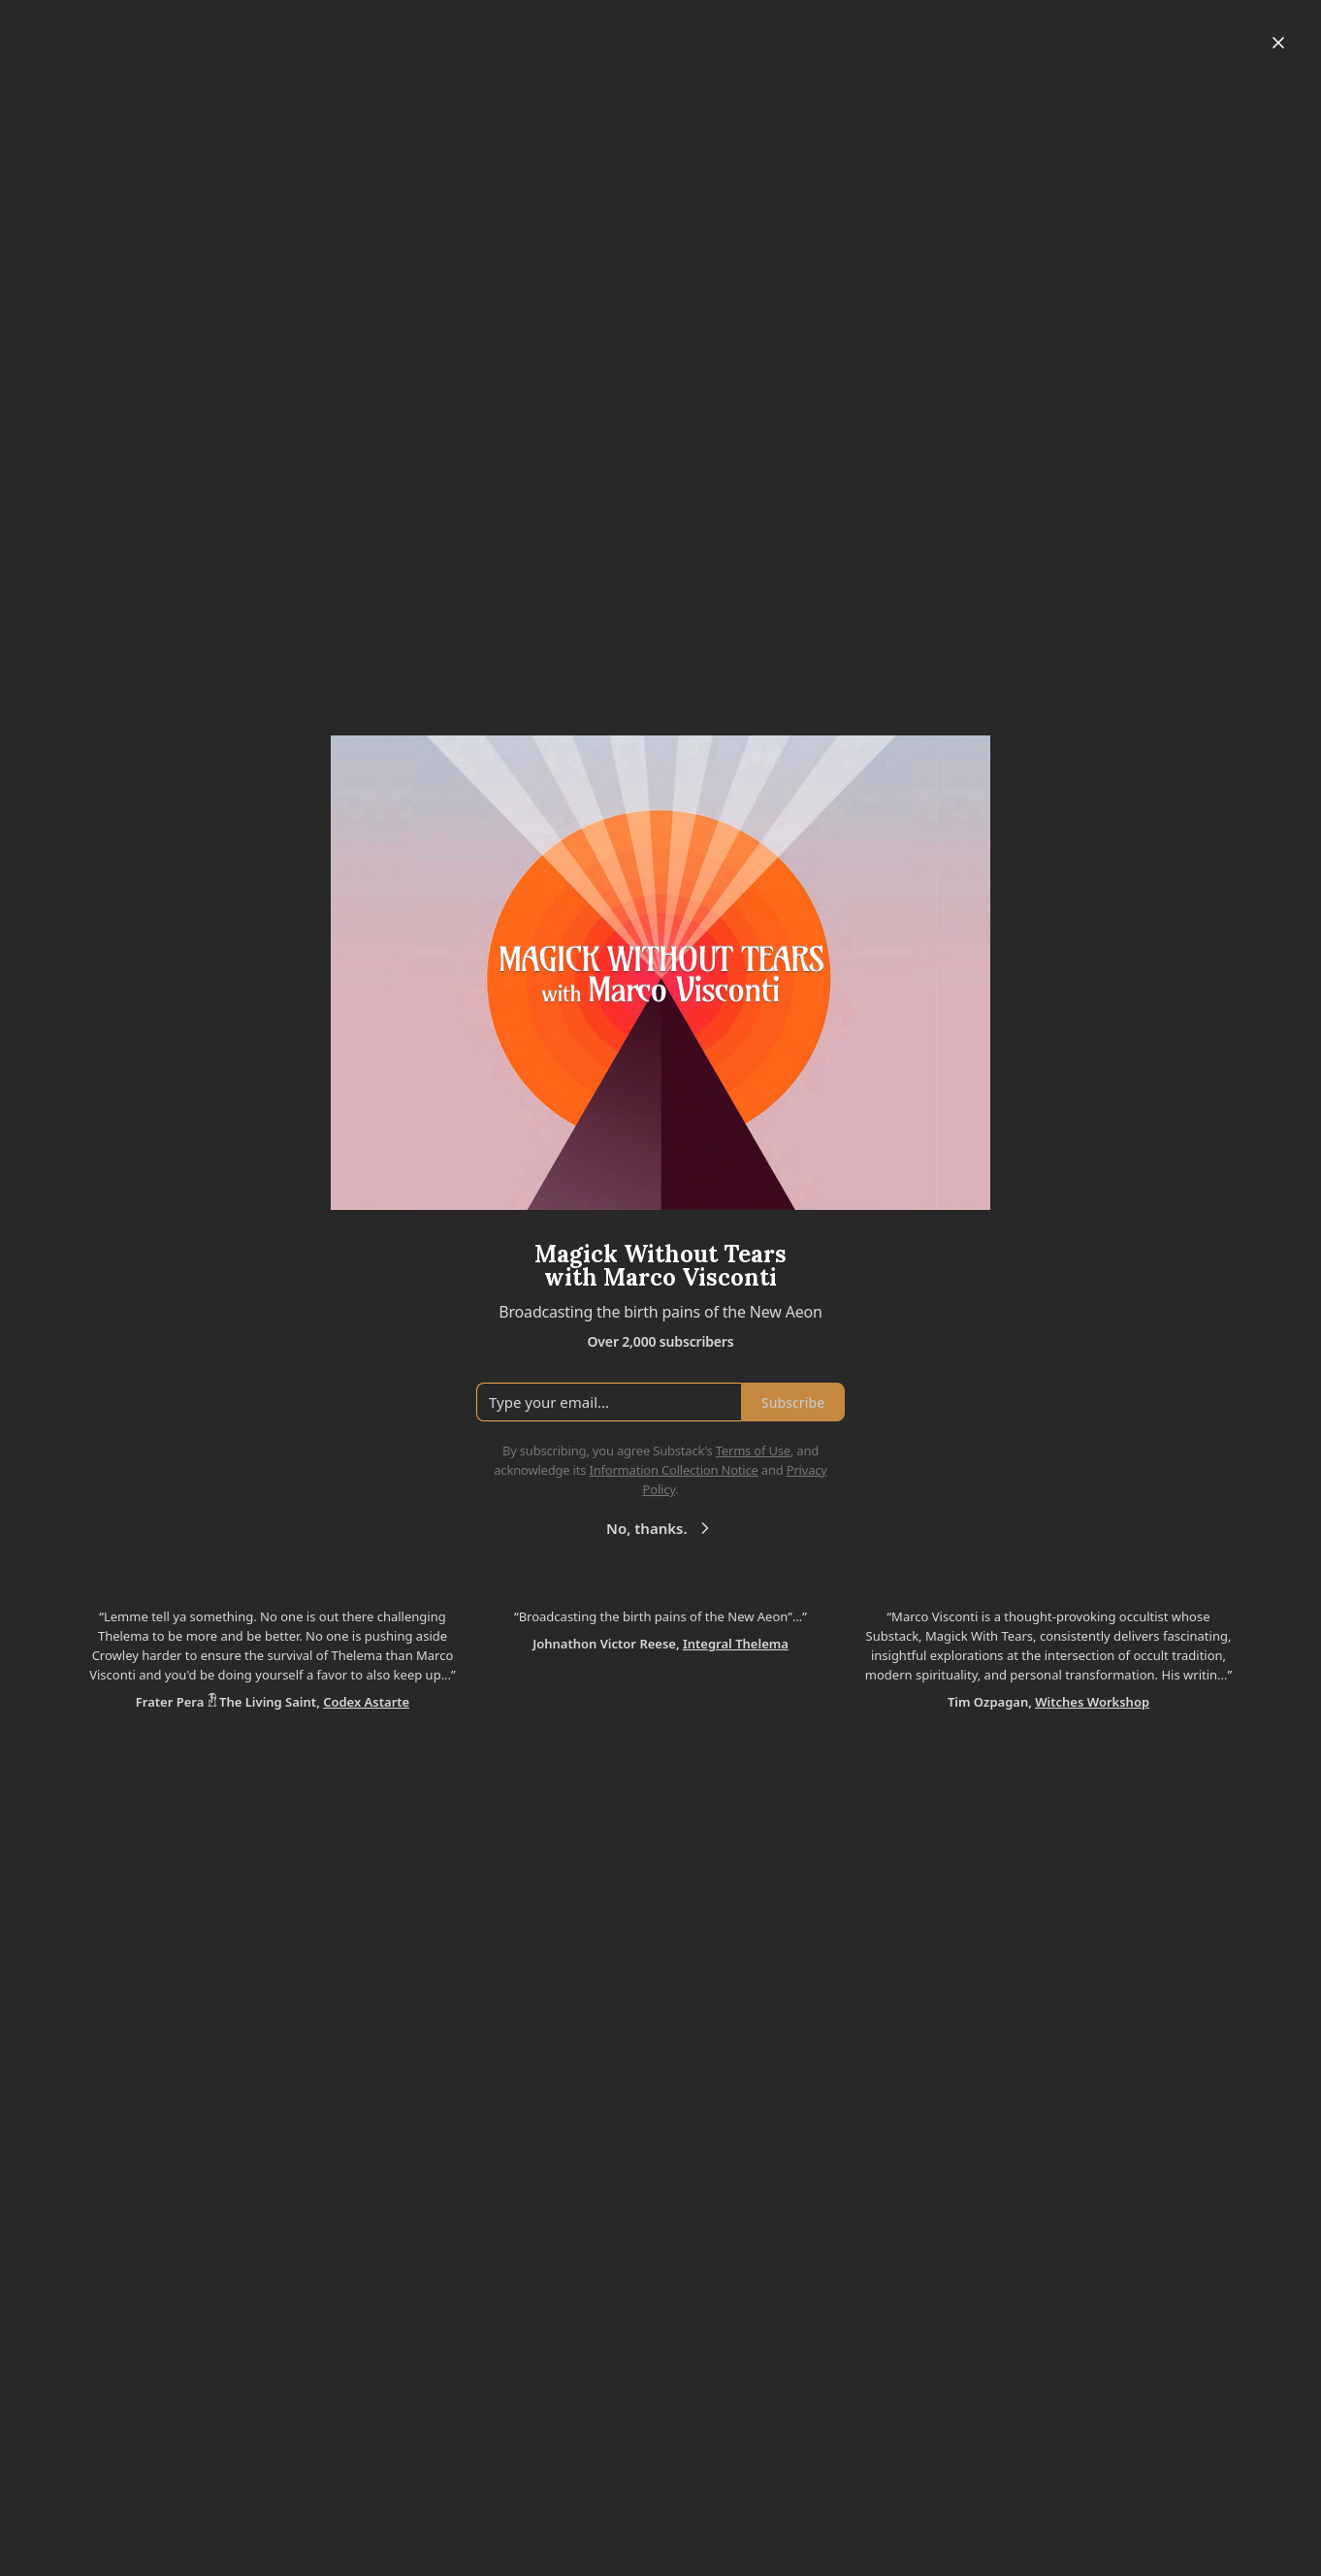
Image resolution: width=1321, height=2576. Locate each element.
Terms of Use (753, 1450)
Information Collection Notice (673, 1470)
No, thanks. (660, 1528)
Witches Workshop (1092, 1702)
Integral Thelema (736, 1643)
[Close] (1278, 42)
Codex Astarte (366, 1702)
